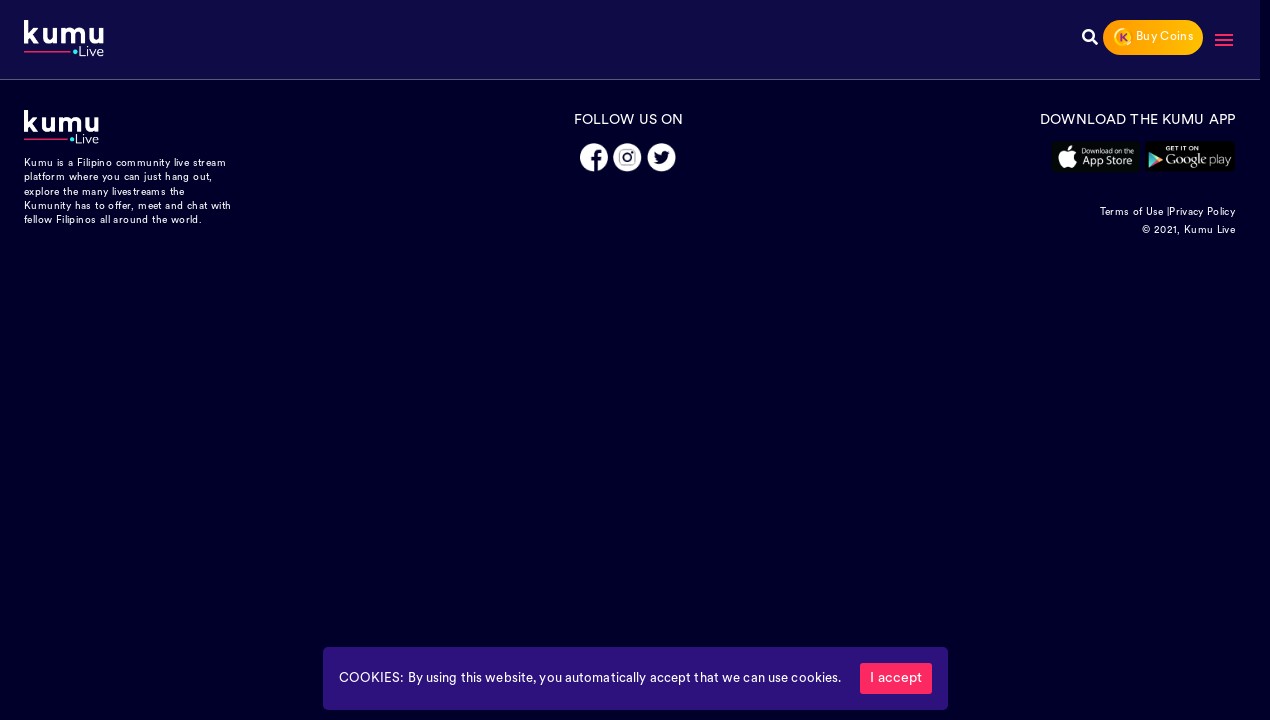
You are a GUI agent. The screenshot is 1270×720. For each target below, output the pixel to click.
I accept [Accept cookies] (896, 678)
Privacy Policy (1202, 212)
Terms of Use (1132, 212)
